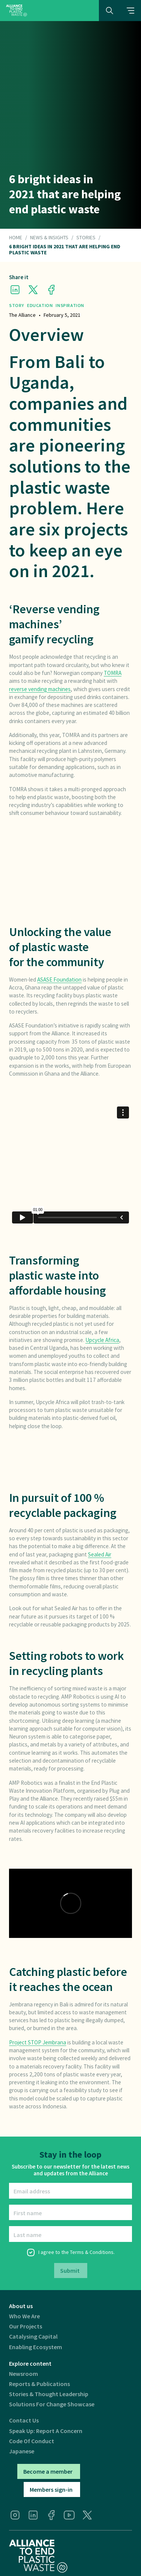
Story (16, 305)
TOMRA (112, 672)
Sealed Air (99, 1554)
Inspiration (70, 305)
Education (40, 305)
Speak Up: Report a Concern (45, 2431)
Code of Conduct (31, 2441)
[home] (16, 10)
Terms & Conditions (92, 2252)
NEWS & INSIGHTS (49, 238)
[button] (130, 10)
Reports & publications (39, 2384)
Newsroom (23, 2373)
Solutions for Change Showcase (51, 2404)
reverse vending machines (40, 689)
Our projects (25, 2326)
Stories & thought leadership (48, 2394)
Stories (86, 238)
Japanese (21, 2451)
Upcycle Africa (102, 1339)
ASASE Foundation (59, 979)
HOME (15, 238)
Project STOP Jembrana (37, 2042)
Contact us (24, 2420)
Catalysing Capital (33, 2336)
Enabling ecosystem (35, 2347)
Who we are (24, 2316)
